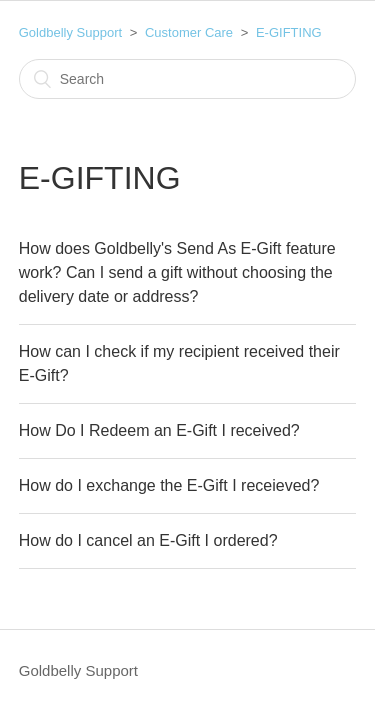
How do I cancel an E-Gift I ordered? (148, 540)
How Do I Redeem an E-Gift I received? (159, 430)
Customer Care (189, 32)
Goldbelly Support (70, 32)
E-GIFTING (289, 32)
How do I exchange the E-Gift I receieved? (169, 485)
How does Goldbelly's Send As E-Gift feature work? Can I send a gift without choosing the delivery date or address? (177, 272)
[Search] (188, 79)
